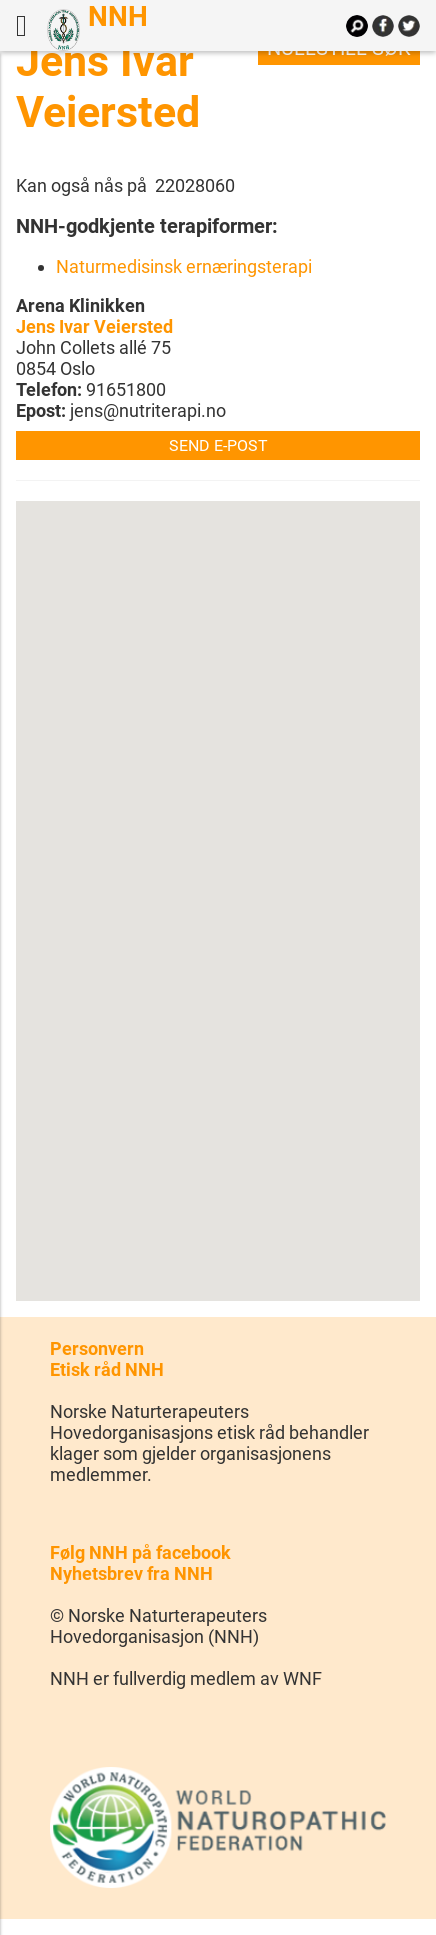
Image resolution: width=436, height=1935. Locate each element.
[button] (218, 882)
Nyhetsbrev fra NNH (131, 1573)
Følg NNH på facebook (140, 1552)
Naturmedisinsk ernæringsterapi (184, 266)
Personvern (97, 1348)
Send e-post (218, 445)
